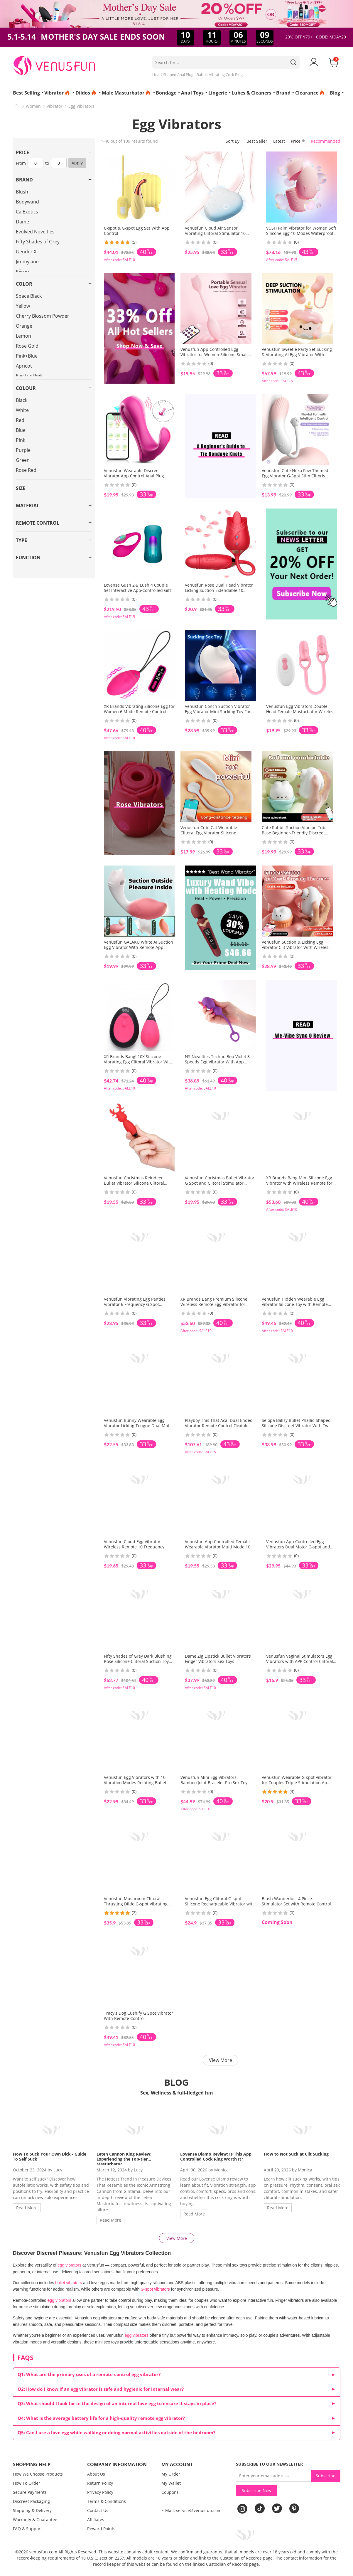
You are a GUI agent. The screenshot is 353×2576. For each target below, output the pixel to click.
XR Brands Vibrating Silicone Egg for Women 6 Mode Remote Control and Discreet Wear (139, 711)
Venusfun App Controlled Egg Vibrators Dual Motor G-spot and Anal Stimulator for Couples (298, 1547)
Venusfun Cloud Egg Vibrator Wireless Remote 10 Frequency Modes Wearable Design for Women (139, 1547)
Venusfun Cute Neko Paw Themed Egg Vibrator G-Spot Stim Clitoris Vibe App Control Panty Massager (295, 476)
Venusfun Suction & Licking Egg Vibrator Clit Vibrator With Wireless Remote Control (296, 947)
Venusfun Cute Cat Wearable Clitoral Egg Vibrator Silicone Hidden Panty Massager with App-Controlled (213, 835)
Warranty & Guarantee (35, 2519)
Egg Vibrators (81, 106)
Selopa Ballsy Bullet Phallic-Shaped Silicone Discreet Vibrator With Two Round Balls (296, 1425)
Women (33, 106)
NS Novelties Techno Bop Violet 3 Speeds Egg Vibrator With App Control (217, 1062)
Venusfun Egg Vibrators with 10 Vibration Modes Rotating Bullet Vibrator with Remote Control (135, 1782)
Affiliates (95, 2519)
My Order (170, 2474)
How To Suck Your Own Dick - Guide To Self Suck (49, 2156)
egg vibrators (69, 2265)
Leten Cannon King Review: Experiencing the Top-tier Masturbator (124, 2159)
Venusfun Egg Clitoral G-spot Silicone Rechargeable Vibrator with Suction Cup (220, 1904)
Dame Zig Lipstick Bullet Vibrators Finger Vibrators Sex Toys (218, 1658)
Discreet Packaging (31, 2501)
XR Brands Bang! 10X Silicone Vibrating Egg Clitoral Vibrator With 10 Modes (138, 1062)
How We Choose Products (38, 2474)
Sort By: (233, 141)
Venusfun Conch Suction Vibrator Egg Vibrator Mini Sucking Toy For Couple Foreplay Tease (218, 711)
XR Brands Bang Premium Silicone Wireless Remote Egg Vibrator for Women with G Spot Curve (213, 1304)
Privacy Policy (100, 2492)
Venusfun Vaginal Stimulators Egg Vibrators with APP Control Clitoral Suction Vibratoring (299, 1661)
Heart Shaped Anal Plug (172, 74)
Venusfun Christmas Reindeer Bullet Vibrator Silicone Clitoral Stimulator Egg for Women (134, 1183)
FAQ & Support (27, 2528)
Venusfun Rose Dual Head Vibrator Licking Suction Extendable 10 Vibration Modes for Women (219, 590)
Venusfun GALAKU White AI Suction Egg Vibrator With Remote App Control (138, 947)
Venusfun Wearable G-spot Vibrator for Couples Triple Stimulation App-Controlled (297, 1782)
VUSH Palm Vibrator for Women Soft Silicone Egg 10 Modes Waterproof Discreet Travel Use (301, 233)
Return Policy (100, 2483)
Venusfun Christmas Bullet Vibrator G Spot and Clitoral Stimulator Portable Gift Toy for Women (219, 1183)
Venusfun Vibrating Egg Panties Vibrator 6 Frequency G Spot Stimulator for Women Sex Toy (134, 1304)
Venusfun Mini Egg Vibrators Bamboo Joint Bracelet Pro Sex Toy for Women (213, 1782)
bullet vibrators (68, 2282)
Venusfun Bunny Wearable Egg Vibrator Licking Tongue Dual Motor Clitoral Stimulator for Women (138, 1425)
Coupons (170, 2492)
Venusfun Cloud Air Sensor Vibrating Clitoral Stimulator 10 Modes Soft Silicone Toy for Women (219, 233)
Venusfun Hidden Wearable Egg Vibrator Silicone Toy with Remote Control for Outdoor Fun (295, 1304)
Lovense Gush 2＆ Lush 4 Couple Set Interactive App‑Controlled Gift (137, 587)
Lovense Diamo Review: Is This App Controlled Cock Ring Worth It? (215, 2156)
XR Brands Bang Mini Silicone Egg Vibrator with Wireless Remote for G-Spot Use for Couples (299, 1183)
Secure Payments (30, 2492)
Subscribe (325, 2476)
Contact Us (97, 2510)
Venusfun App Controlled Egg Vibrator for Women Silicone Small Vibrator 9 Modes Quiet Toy (214, 354)
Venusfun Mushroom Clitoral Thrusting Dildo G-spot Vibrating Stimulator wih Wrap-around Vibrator (136, 1906)
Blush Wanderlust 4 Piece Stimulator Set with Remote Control (296, 1901)
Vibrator (55, 106)
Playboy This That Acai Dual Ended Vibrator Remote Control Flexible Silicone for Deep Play (219, 1425)
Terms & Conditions (106, 2501)
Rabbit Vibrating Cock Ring (220, 74)
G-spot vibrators (155, 2289)
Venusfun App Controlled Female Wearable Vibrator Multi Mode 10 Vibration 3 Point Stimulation (217, 1547)
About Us (96, 2474)
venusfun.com (43, 2552)
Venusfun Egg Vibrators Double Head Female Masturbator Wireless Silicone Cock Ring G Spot (300, 711)
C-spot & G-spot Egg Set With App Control (137, 230)
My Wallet (171, 2483)
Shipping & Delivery (32, 2510)
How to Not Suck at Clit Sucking (296, 2154)
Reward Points (101, 2528)
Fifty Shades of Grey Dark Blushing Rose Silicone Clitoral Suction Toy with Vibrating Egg (138, 1661)
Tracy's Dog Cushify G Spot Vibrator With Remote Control (138, 2015)
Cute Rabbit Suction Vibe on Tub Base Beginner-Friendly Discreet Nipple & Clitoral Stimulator (293, 833)
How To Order (26, 2483)
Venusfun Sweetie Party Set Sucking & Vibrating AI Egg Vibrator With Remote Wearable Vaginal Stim (297, 354)
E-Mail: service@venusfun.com (191, 2510)
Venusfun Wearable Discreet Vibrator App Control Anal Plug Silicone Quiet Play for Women (134, 476)
